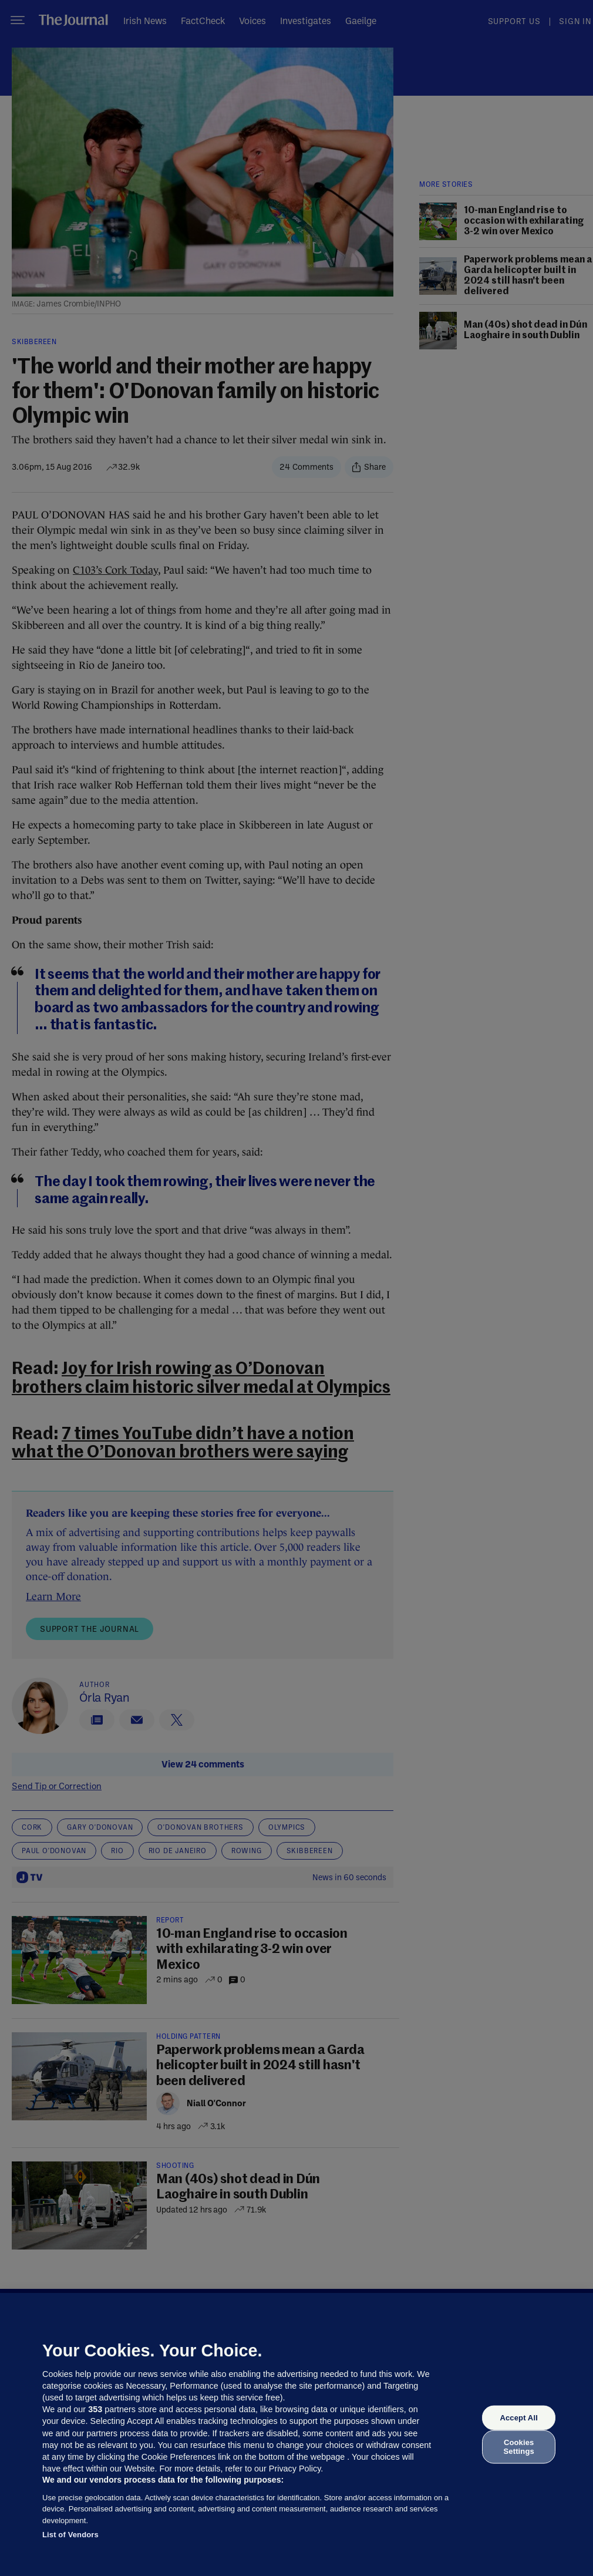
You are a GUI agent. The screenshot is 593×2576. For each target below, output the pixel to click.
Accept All (518, 2417)
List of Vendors (70, 2534)
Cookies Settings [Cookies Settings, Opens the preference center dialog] (519, 2446)
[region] (296, 2434)
